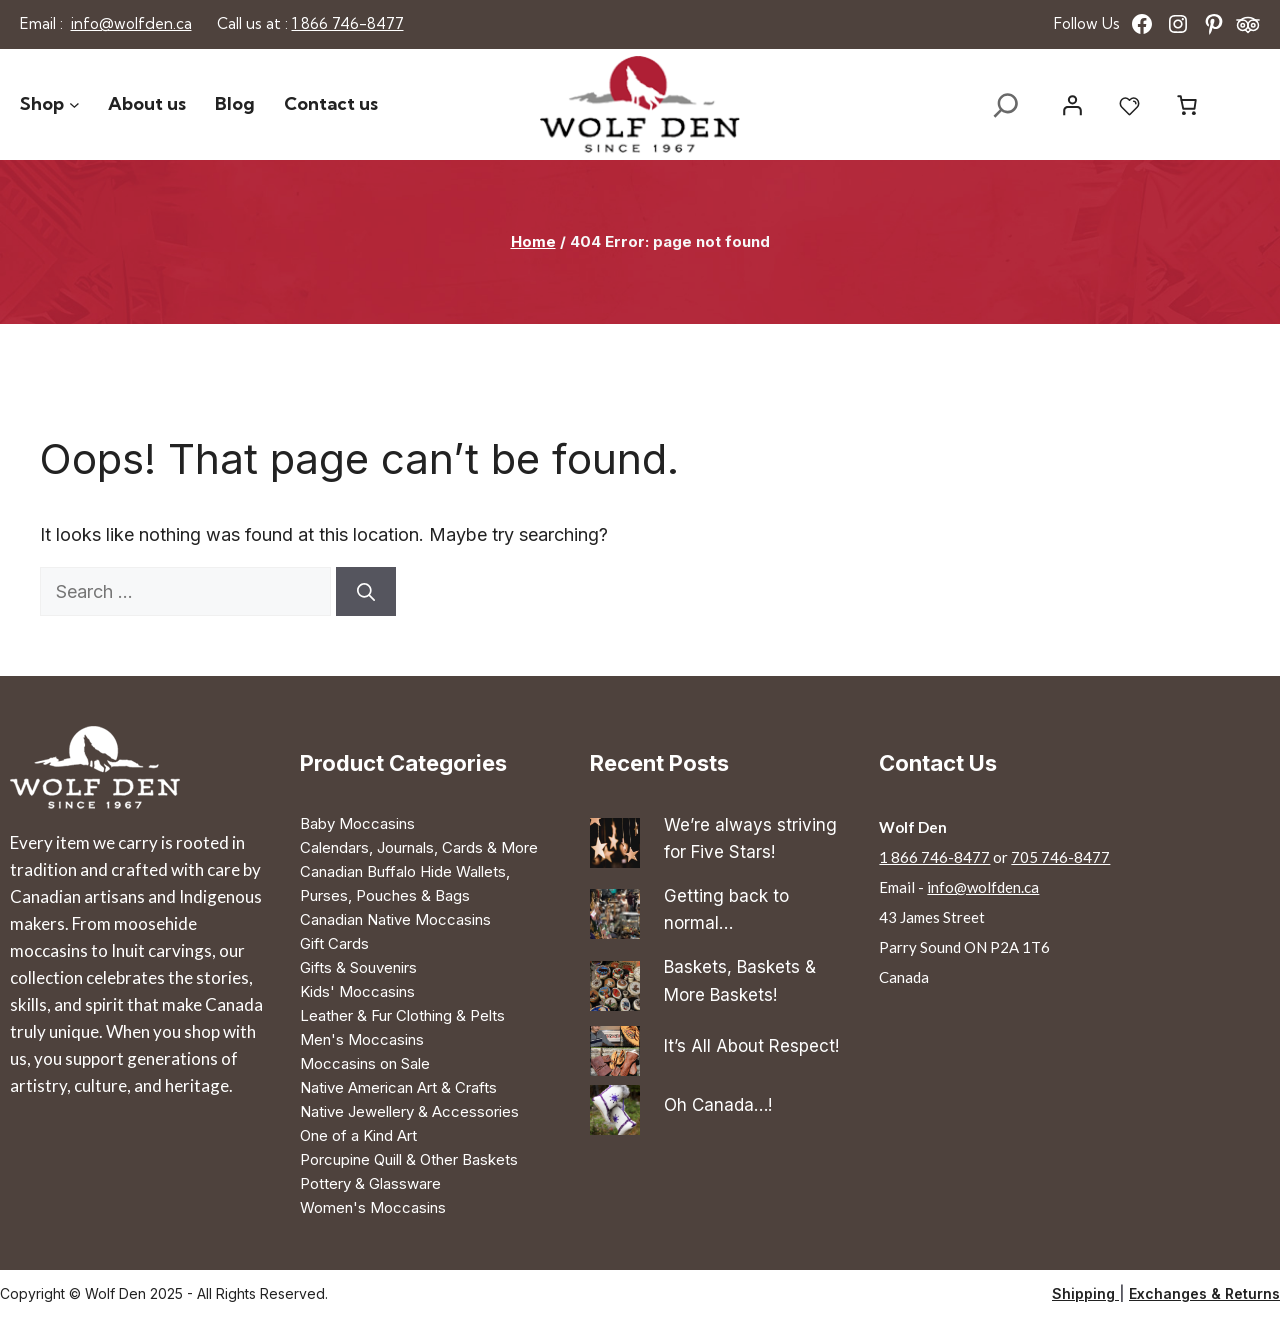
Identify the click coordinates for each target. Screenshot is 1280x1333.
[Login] (1072, 105)
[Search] (366, 591)
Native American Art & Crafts (398, 1087)
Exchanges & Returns (1204, 1293)
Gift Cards (334, 943)
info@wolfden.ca (131, 23)
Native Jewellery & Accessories (409, 1111)
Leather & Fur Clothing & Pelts (402, 1015)
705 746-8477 (1060, 857)
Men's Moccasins (362, 1039)
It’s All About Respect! (751, 1046)
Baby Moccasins (357, 823)
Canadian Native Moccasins (395, 919)
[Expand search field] (1006, 105)
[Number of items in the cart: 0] (1187, 105)
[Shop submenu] (74, 104)
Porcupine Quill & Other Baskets (409, 1159)
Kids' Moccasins (357, 991)
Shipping (1085, 1293)
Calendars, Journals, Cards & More (419, 847)
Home (533, 241)
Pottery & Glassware (370, 1183)
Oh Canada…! (718, 1105)
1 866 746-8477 (348, 23)
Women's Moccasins (373, 1207)
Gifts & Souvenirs (358, 967)
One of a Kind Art (358, 1135)
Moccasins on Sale (365, 1063)
